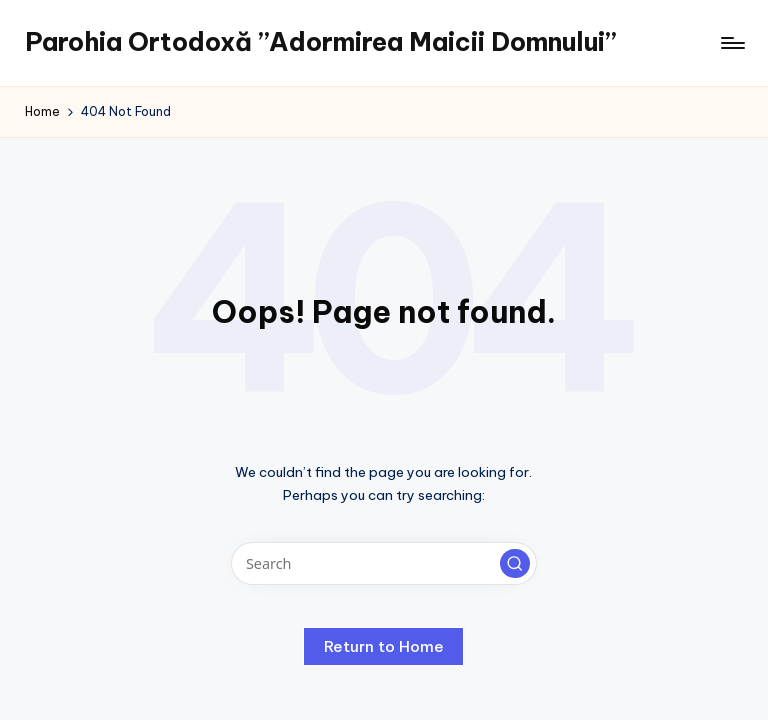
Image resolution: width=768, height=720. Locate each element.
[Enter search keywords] (383, 563)
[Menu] (731, 43)
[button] (515, 564)
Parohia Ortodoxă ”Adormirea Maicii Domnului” (320, 42)
